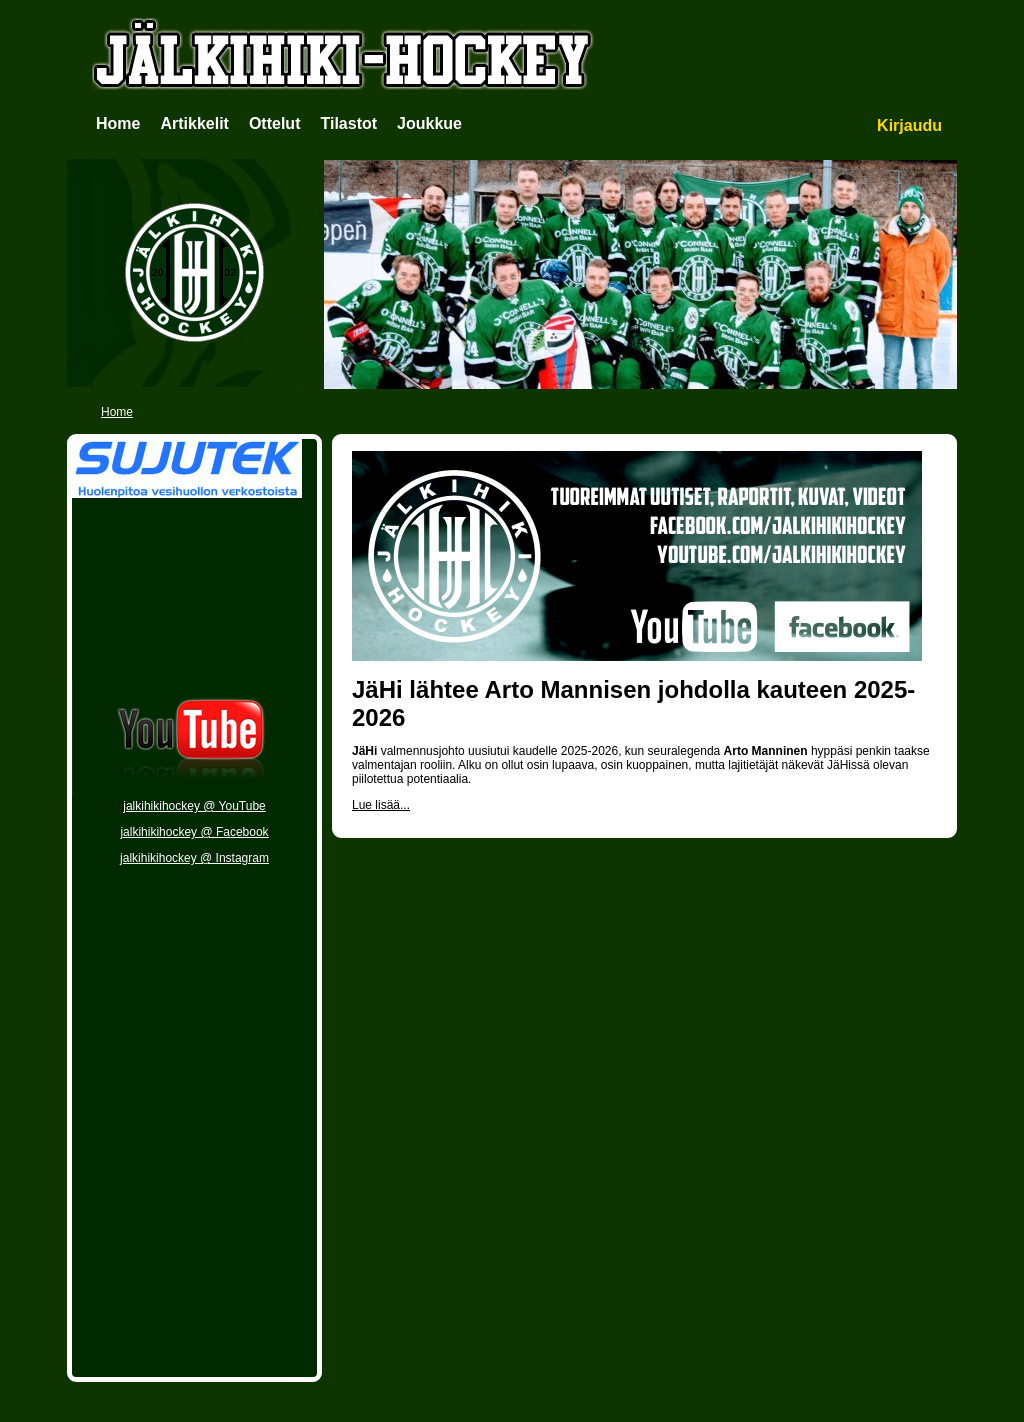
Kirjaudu (909, 125)
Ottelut (275, 123)
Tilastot (348, 123)
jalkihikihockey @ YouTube (194, 806)
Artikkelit (194, 123)
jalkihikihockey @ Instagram (194, 858)
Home (118, 123)
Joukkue (429, 123)
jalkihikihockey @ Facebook (194, 832)
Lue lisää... (381, 805)
